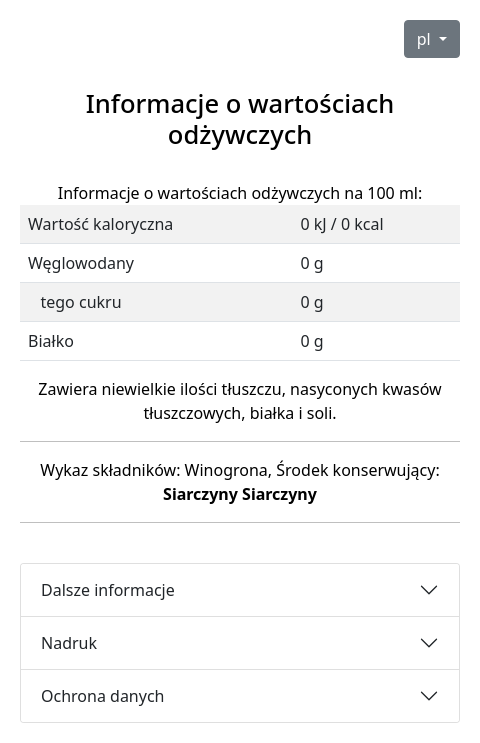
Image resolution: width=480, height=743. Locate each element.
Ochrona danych (103, 696)
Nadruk (69, 643)
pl (426, 39)
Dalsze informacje (108, 590)
